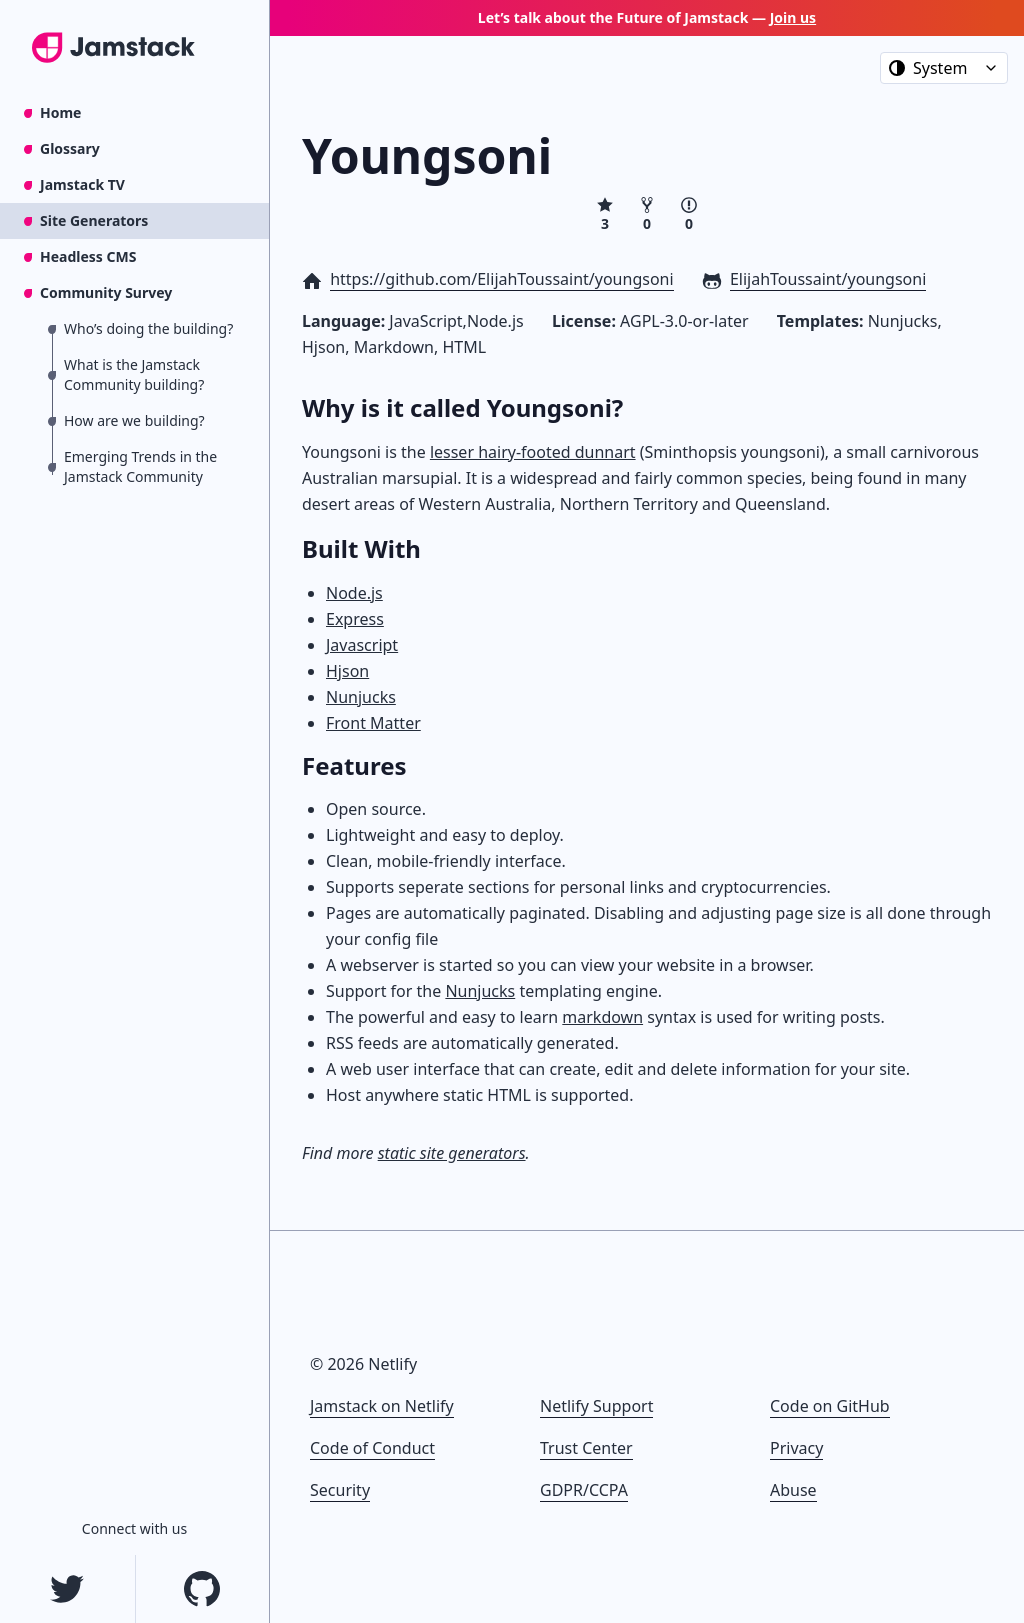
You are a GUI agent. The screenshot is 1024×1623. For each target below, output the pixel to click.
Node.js (354, 593)
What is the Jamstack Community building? (134, 374)
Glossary (70, 148)
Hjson (347, 671)
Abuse (793, 1490)
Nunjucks (361, 697)
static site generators (452, 1153)
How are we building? (134, 420)
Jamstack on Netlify (382, 1406)
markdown (602, 1017)
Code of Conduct (372, 1448)
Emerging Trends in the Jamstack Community (140, 466)
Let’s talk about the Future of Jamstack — (647, 17)
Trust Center (586, 1448)
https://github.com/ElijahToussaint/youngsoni (501, 279)
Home (60, 112)
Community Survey (106, 292)
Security (340, 1490)
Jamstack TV (82, 184)
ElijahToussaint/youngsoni (828, 279)
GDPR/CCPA (584, 1490)
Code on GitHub (830, 1406)
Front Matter (373, 723)
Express (355, 619)
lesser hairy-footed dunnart (533, 452)
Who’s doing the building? (148, 328)
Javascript (362, 645)
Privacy (796, 1448)
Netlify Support (596, 1406)
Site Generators (94, 220)
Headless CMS (88, 256)
